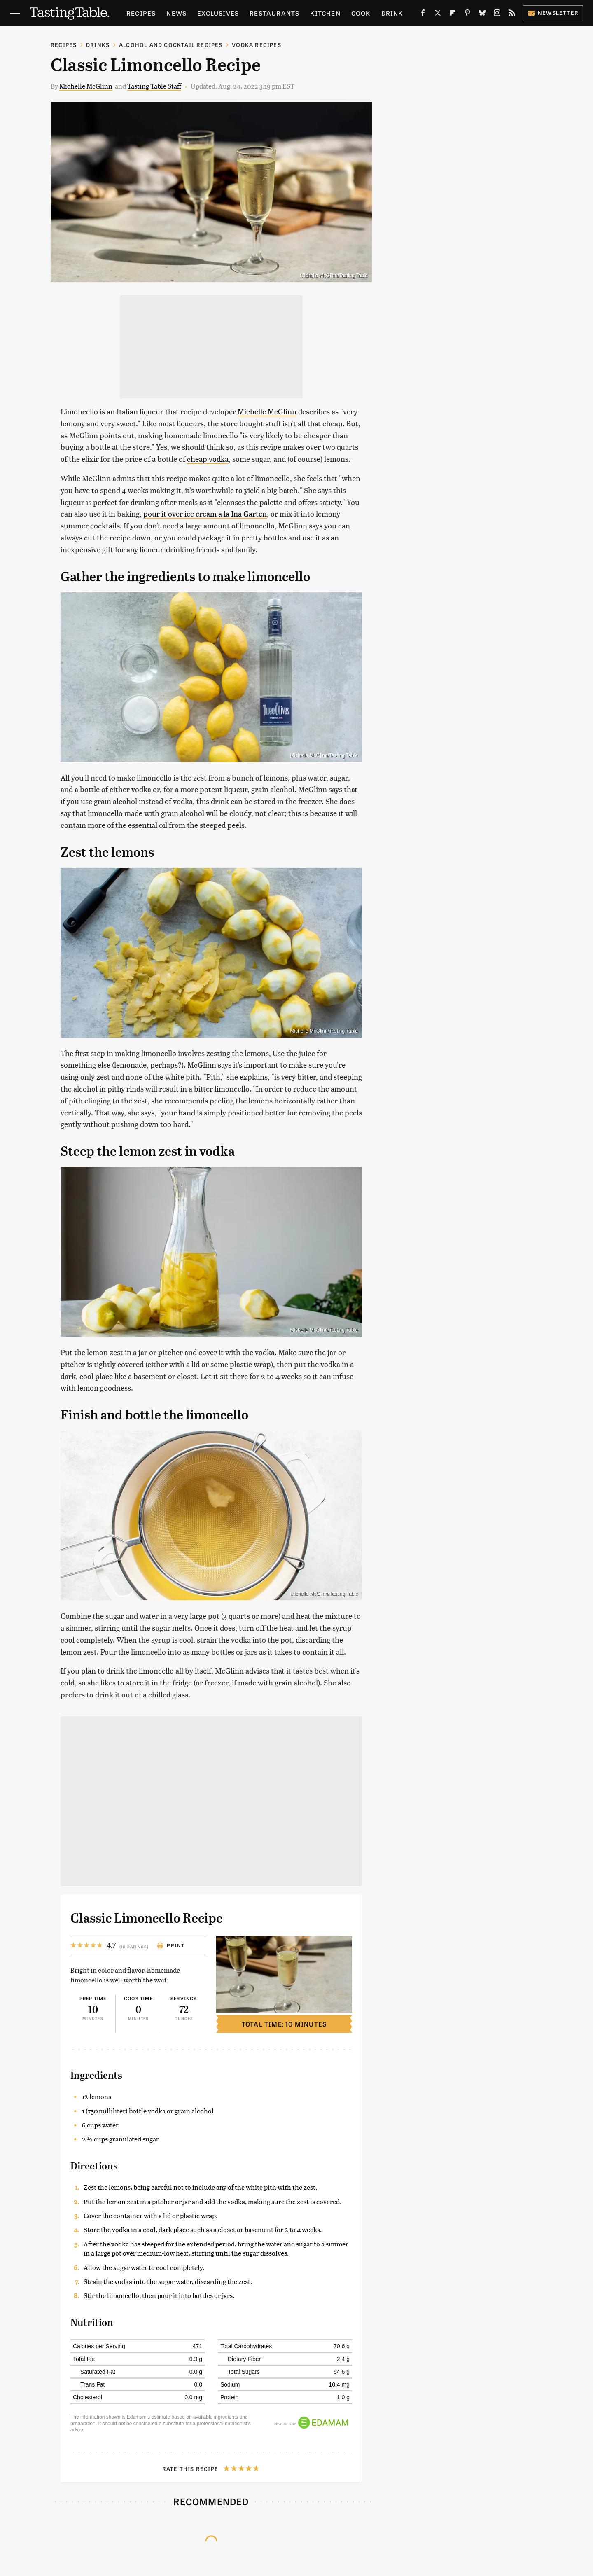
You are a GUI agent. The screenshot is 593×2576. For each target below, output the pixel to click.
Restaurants (274, 13)
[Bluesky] (482, 14)
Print (170, 1945)
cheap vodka (208, 458)
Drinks (98, 44)
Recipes (141, 13)
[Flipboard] (452, 14)
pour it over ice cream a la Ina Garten (205, 513)
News (176, 13)
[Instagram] (497, 14)
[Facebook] (423, 14)
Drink (392, 13)
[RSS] (512, 14)
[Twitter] (438, 14)
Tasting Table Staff (154, 86)
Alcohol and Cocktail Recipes (171, 44)
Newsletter (553, 12)
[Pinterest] (467, 14)
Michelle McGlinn (85, 86)
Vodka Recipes (256, 44)
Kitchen (325, 13)
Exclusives (218, 13)
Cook (361, 13)
